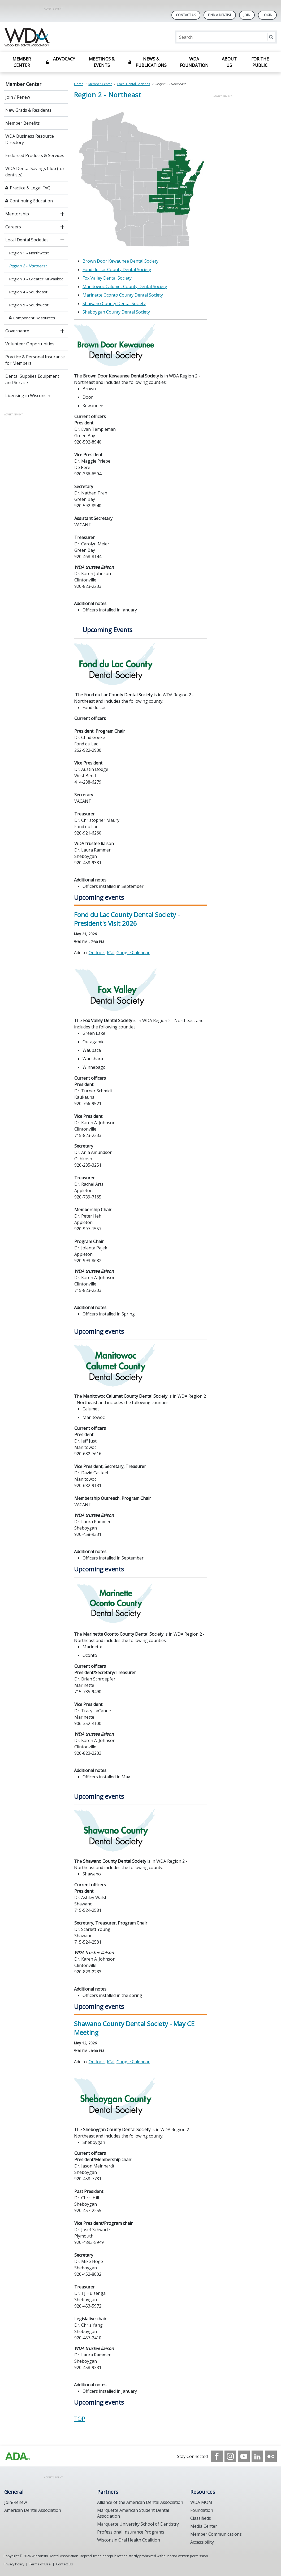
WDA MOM (201, 2502)
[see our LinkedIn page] (257, 2456)
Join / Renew (17, 97)
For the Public (260, 62)
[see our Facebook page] (217, 2456)
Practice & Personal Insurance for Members (35, 360)
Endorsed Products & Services (34, 155)
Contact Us (186, 15)
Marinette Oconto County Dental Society (123, 295)
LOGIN (267, 15)
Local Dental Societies (27, 240)
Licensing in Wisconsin (27, 395)
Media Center (203, 2526)
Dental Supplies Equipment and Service (32, 379)
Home (78, 84)
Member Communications (216, 2534)
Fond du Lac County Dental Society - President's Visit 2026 (127, 919)
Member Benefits (22, 123)
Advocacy (64, 59)
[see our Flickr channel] (271, 2456)
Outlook (97, 952)
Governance (17, 331)
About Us (229, 62)
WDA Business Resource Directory (29, 139)
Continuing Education (31, 201)
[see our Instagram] (230, 2456)
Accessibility (202, 2542)
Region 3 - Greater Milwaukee (36, 278)
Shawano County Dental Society (114, 303)
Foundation (201, 2510)
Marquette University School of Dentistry (138, 2524)
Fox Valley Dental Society (107, 278)
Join (247, 15)
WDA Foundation (194, 62)
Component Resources (34, 317)
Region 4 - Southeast (28, 291)
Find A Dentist (219, 15)
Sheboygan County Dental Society (116, 312)
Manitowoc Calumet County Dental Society (125, 286)
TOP (79, 2418)
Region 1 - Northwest (29, 252)
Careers (13, 227)
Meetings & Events (102, 62)
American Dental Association (32, 2510)
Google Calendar (133, 952)
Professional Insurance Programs (130, 2532)
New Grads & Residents (28, 110)
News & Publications (151, 62)
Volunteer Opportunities (29, 344)
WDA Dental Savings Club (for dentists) (34, 172)
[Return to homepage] (72, 37)
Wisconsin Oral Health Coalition (128, 2540)
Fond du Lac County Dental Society (117, 269)
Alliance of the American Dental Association (140, 2502)
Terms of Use (40, 2564)
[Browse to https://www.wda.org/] (17, 2456)
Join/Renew (15, 2502)
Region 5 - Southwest (29, 304)
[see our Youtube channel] (244, 2456)
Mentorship (17, 214)
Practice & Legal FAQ (30, 188)
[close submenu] (62, 240)
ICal (110, 952)
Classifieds (200, 2518)
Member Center (21, 62)
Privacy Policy (13, 2564)
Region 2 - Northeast (27, 265)
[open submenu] (62, 214)
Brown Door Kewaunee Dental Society (120, 261)
